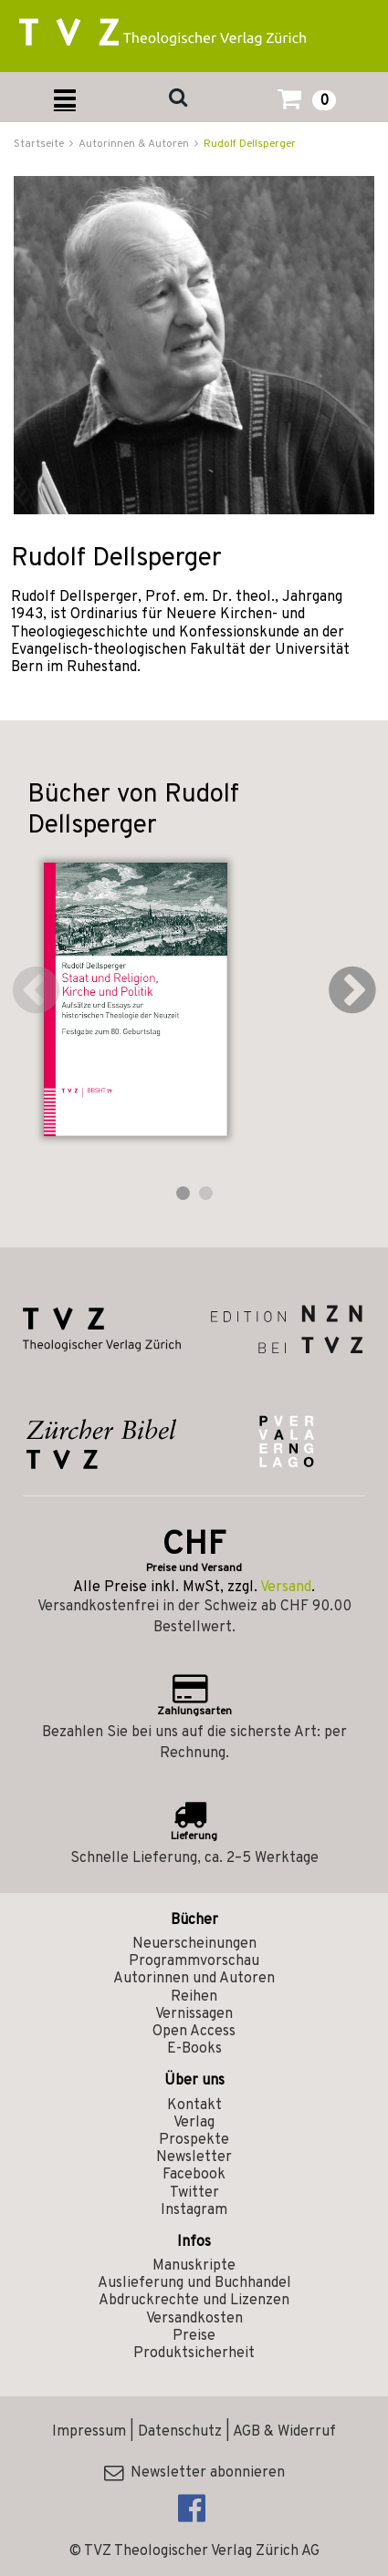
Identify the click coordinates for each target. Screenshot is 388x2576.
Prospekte (194, 2140)
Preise (194, 2336)
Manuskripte (194, 2266)
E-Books (194, 2049)
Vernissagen (194, 2014)
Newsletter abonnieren (194, 2473)
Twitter (194, 2193)
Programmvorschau (194, 1961)
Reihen (194, 1997)
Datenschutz (180, 2432)
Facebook (194, 2175)
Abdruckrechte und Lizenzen (194, 2301)
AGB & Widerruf (284, 2432)
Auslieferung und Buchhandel (194, 2283)
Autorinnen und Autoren (194, 1979)
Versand (285, 1587)
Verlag (194, 2123)
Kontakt (194, 2105)
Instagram (194, 2210)
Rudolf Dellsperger (250, 144)
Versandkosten (194, 2319)
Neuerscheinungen (194, 1944)
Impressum (89, 2432)
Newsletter (194, 2157)
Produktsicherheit (194, 2353)
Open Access (194, 2032)
